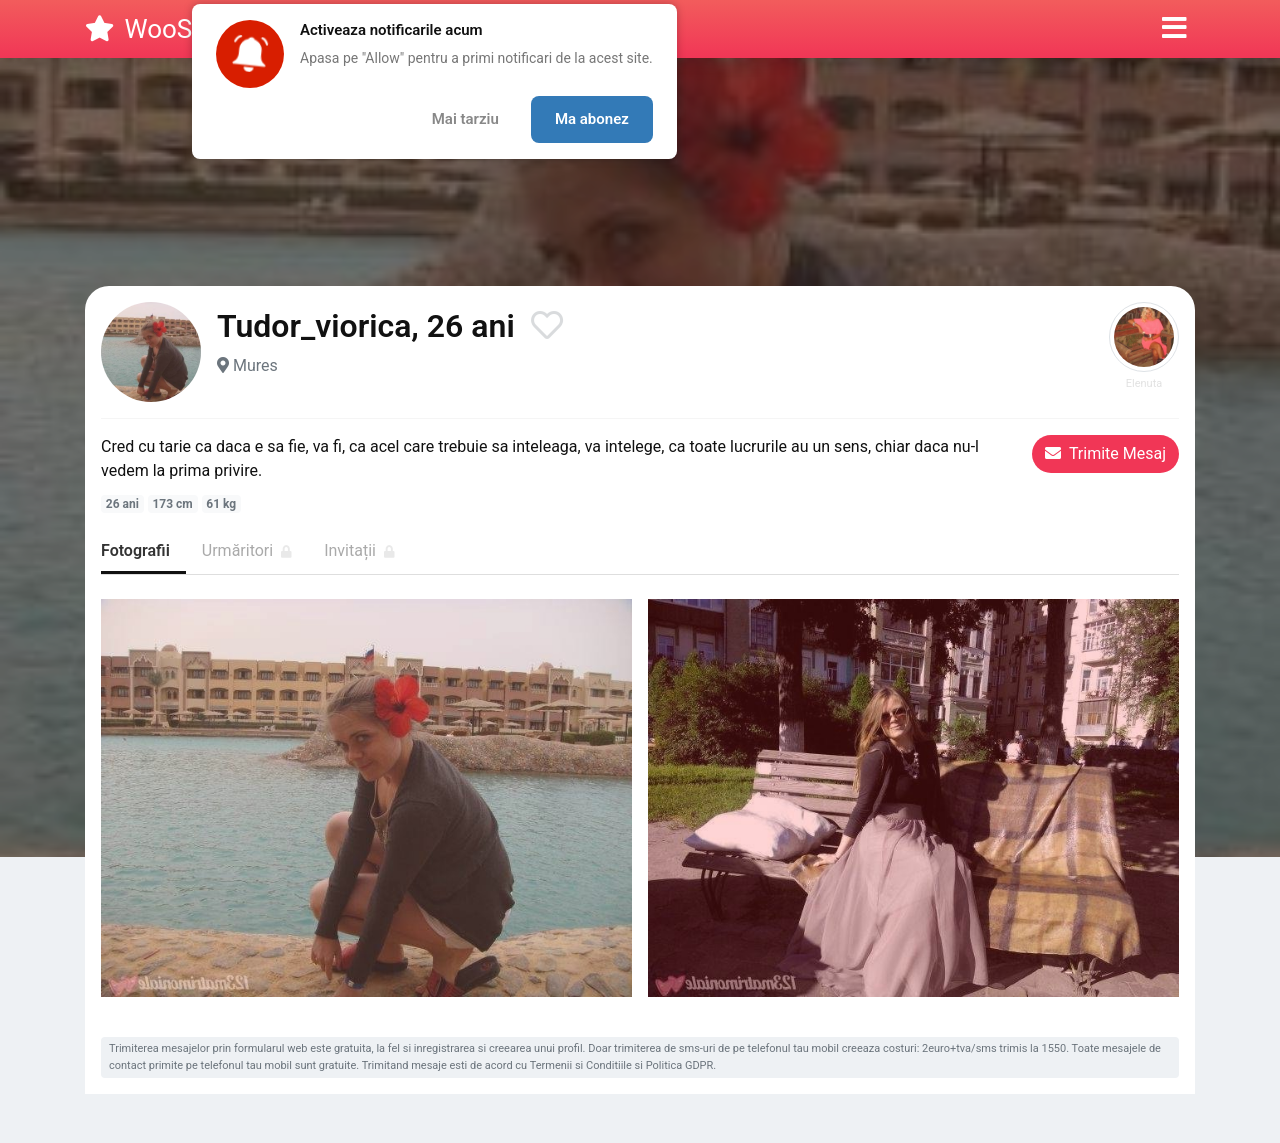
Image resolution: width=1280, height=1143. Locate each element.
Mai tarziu (465, 119)
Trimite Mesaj (1105, 453)
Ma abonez (592, 119)
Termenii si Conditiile (581, 1065)
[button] (1174, 29)
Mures (255, 365)
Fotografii (135, 550)
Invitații (359, 550)
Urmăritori (247, 550)
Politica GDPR (680, 1065)
